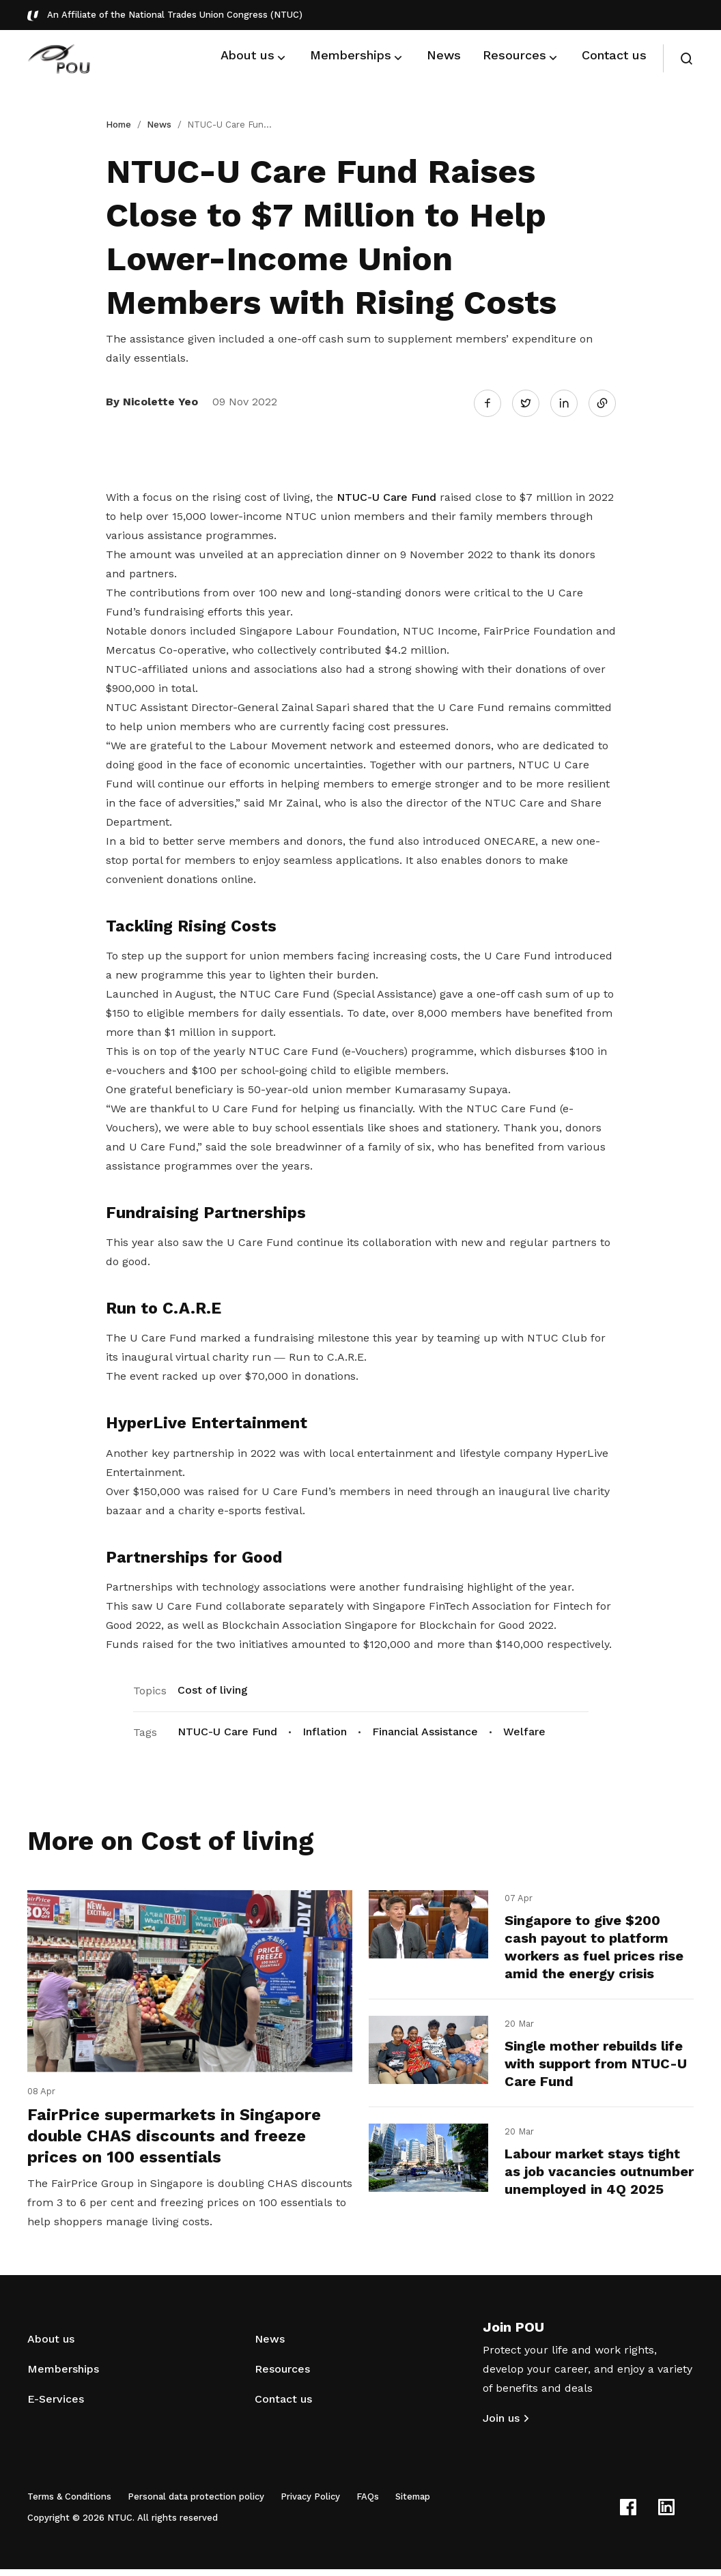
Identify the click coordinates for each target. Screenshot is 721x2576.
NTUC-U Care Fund (386, 494)
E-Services (55, 2405)
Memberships (63, 2375)
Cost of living (213, 1687)
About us (50, 2345)
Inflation (324, 1728)
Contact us (283, 2405)
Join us (501, 2424)
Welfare (524, 1728)
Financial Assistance (425, 1728)
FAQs (367, 2503)
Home (118, 124)
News (159, 124)
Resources (282, 2375)
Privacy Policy (310, 2503)
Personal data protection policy (196, 2503)
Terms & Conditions (69, 2503)
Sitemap (412, 2503)
